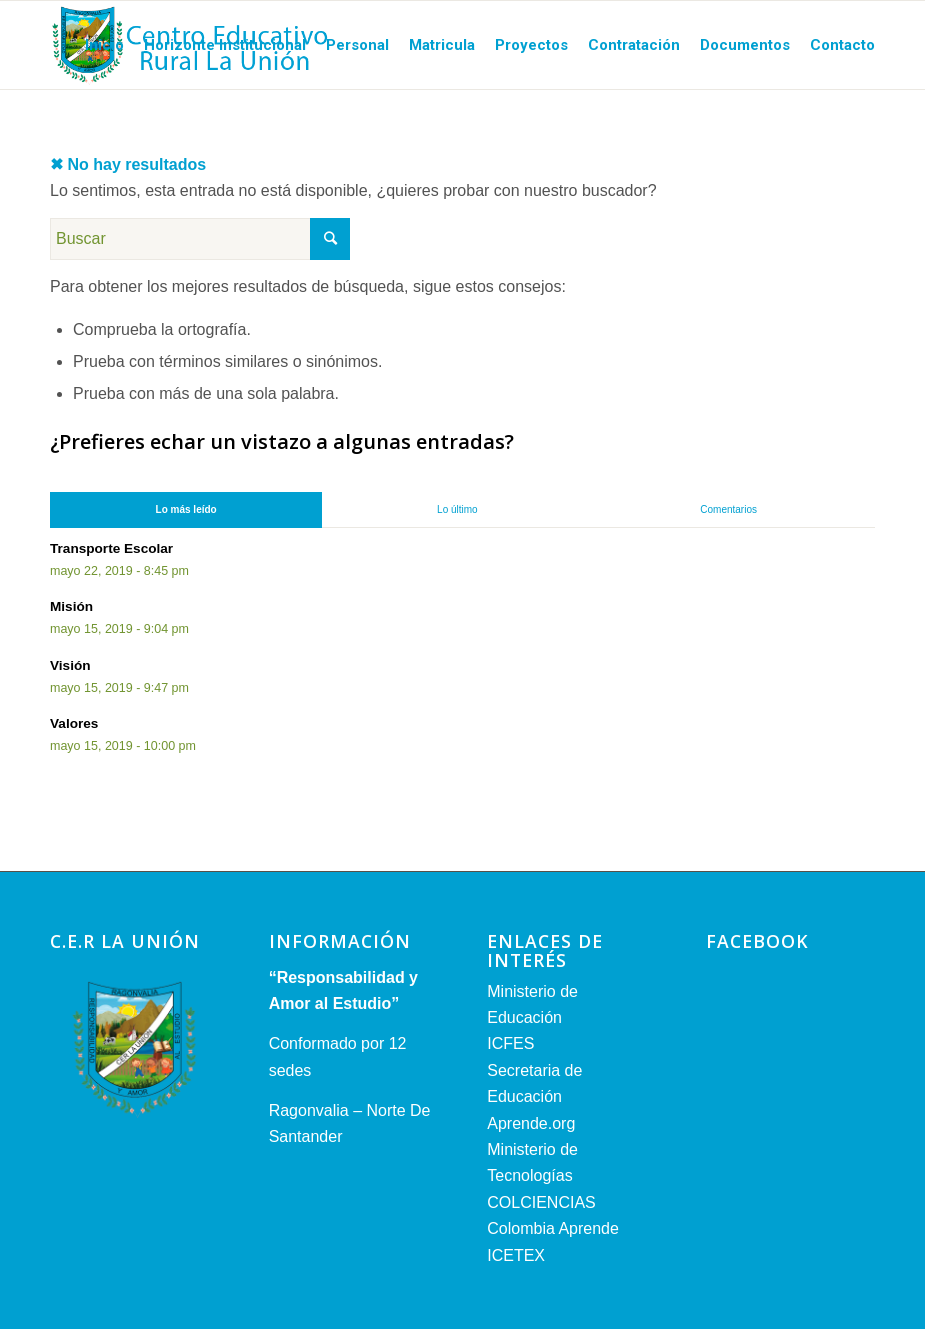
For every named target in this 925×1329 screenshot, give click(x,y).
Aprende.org (531, 1123)
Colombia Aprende (553, 1228)
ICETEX (516, 1255)
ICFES (510, 1043)
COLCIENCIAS (541, 1202)
